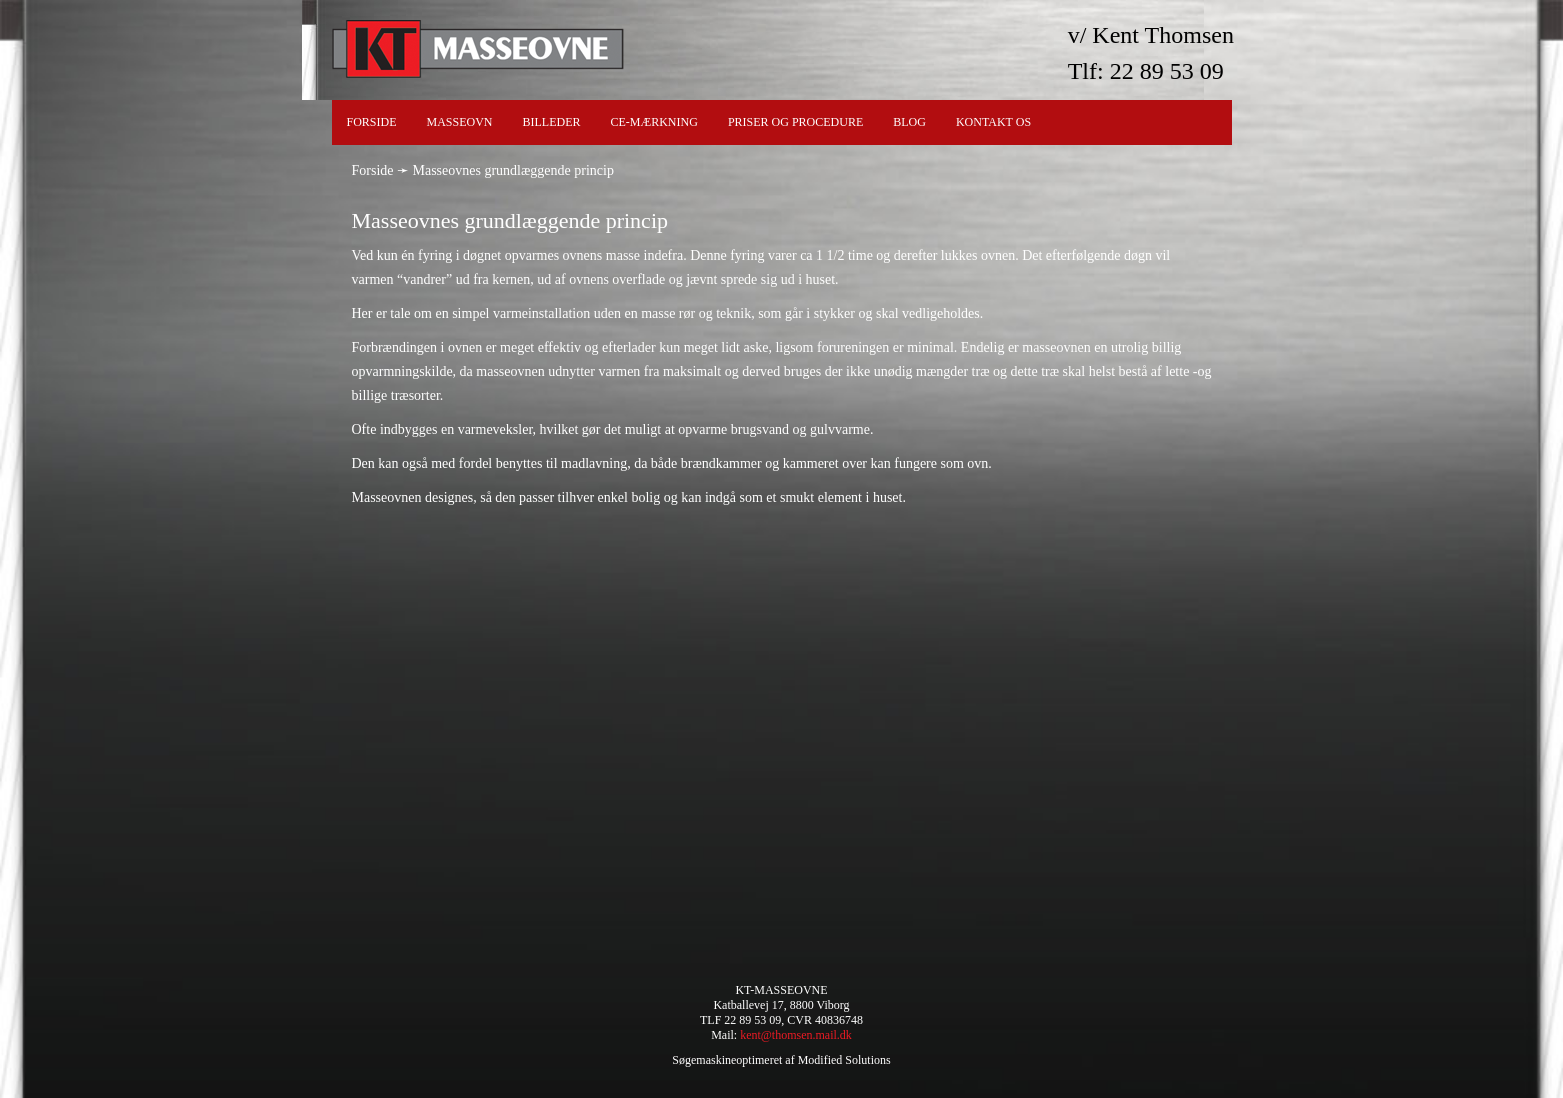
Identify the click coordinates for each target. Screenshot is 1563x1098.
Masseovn (460, 122)
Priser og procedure (795, 122)
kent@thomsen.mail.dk (796, 1035)
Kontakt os (993, 122)
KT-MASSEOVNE (781, 990)
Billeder (552, 122)
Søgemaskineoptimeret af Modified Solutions (781, 1060)
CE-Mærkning (654, 122)
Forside (372, 122)
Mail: (725, 1035)
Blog (909, 122)
